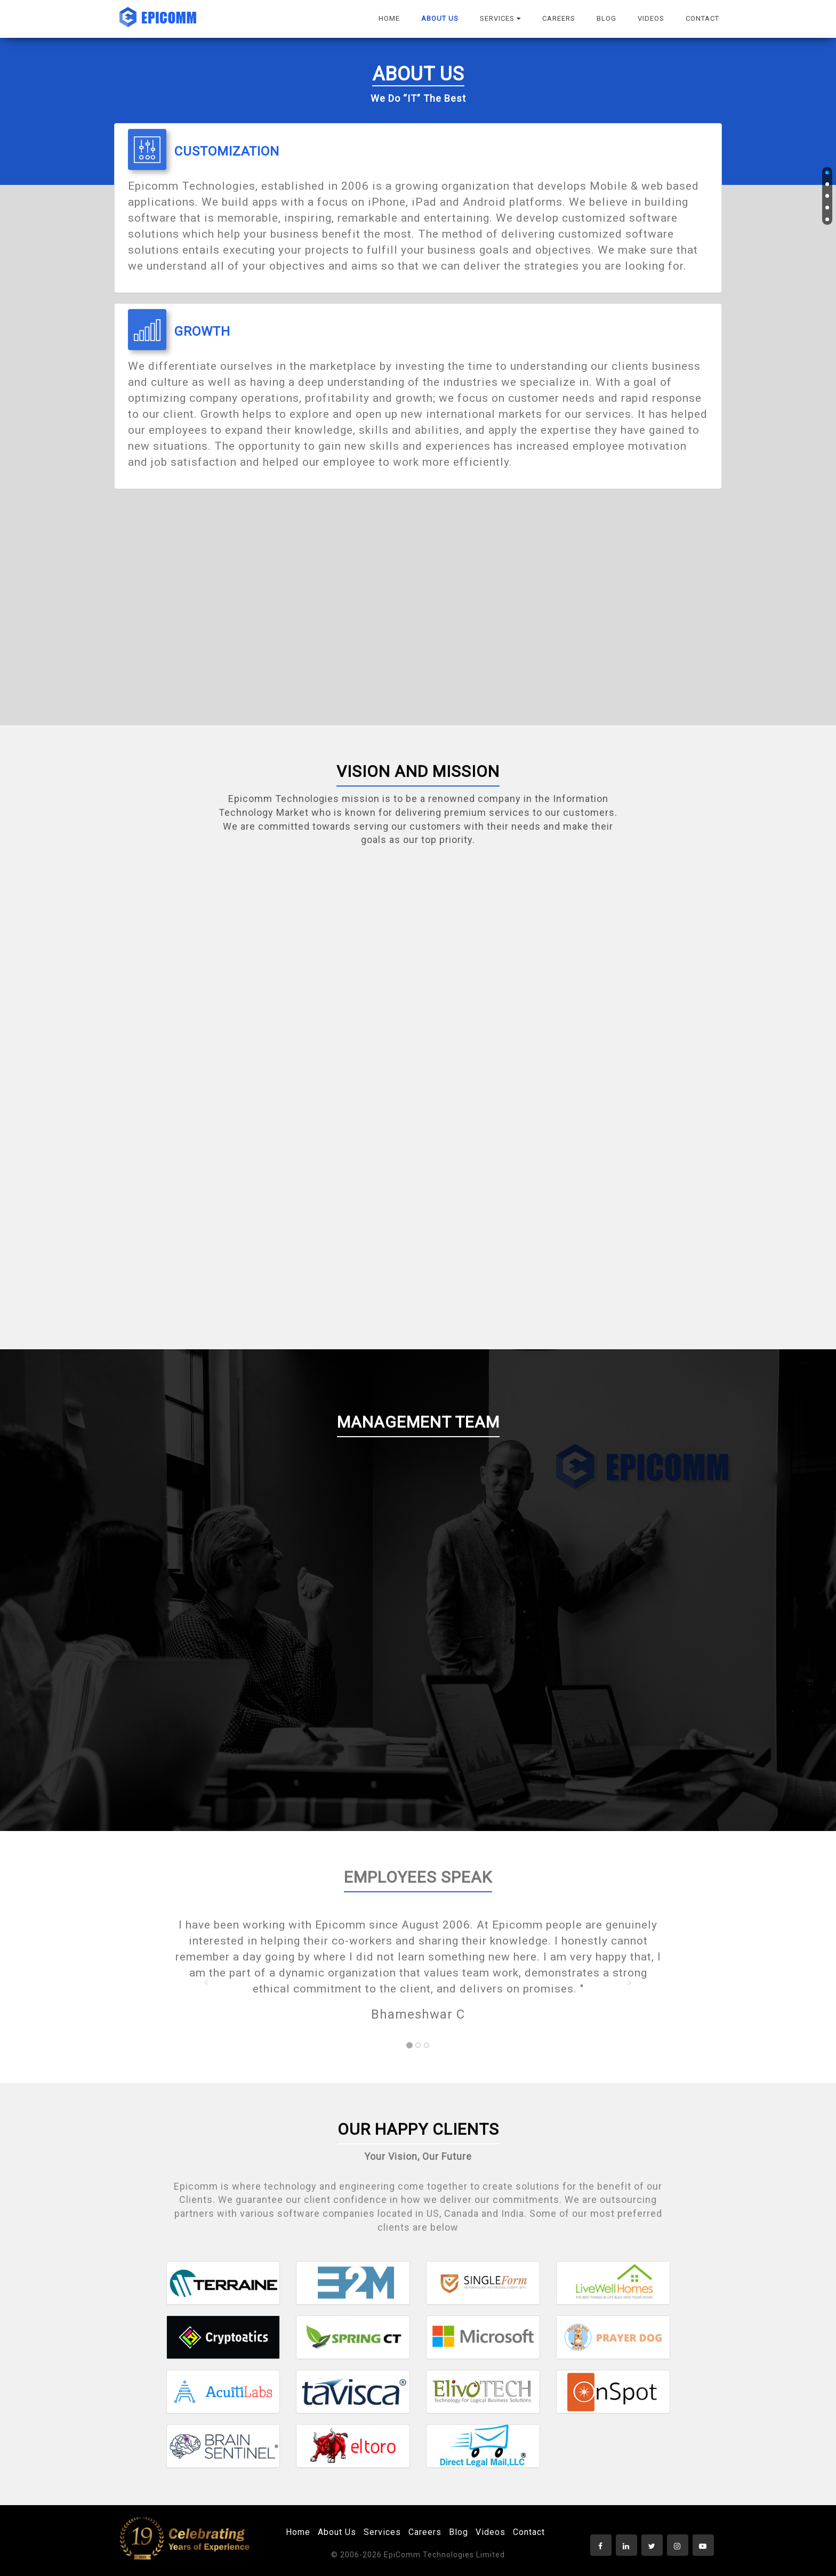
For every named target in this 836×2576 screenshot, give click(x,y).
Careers (424, 2532)
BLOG (606, 18)
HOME (389, 18)
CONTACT (702, 18)
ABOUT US (440, 18)
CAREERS (558, 18)
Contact (529, 2532)
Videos (490, 2532)
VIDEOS (651, 18)
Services (382, 2532)
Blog (458, 2532)
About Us (337, 2532)
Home (298, 2532)
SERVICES (500, 18)
